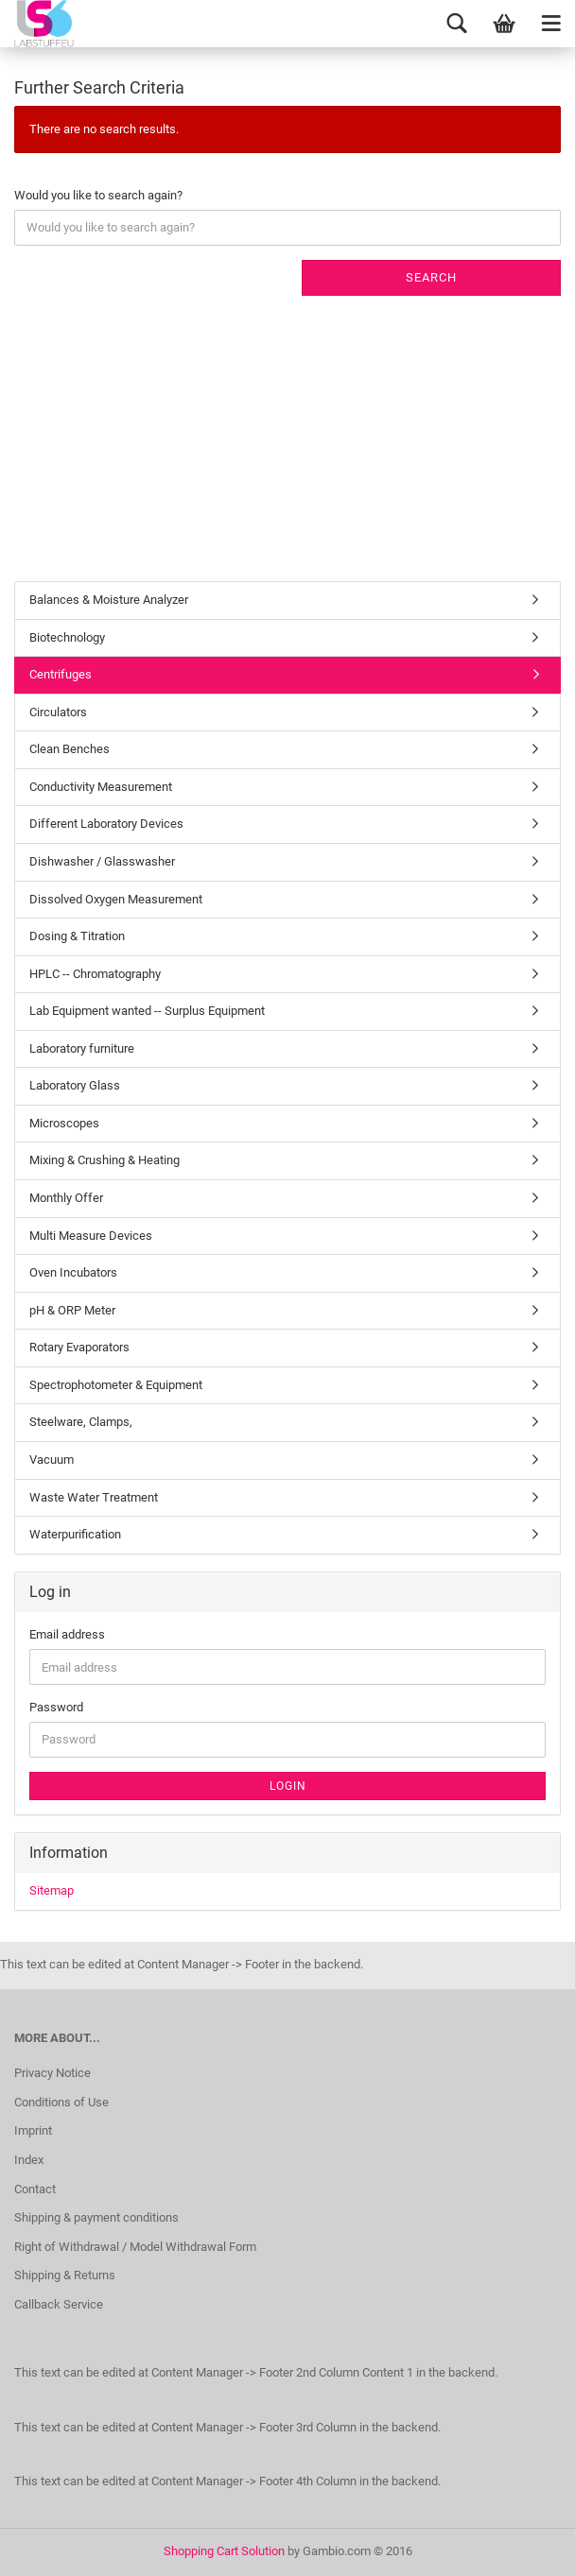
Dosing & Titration (77, 936)
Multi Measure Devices (90, 1235)
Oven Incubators (73, 1272)
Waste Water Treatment (93, 1497)
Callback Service (58, 2304)
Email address (67, 1634)
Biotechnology (67, 637)
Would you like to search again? (98, 195)
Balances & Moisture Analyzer (108, 599)
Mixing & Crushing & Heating (104, 1160)
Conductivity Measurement (100, 787)
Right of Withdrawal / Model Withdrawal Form (135, 2247)
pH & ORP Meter (72, 1310)
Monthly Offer (66, 1198)
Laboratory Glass (74, 1085)
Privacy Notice (52, 2073)
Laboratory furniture (81, 1048)
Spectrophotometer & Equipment (115, 1385)
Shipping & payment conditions (96, 2217)
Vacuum (51, 1459)
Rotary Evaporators (79, 1347)
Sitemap (51, 1890)
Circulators (58, 712)
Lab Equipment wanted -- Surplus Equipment (147, 1011)
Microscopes (64, 1123)
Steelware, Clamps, (80, 1422)
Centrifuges (60, 674)
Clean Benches (69, 749)
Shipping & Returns (64, 2275)
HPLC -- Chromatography (95, 974)
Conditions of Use (61, 2102)
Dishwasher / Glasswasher (102, 861)
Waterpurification (75, 1534)
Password (56, 1707)
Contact (35, 2189)
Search (431, 277)
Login (288, 1786)
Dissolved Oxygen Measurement (115, 899)
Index (29, 2160)
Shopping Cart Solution (224, 2551)
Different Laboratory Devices (106, 823)
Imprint (33, 2130)
